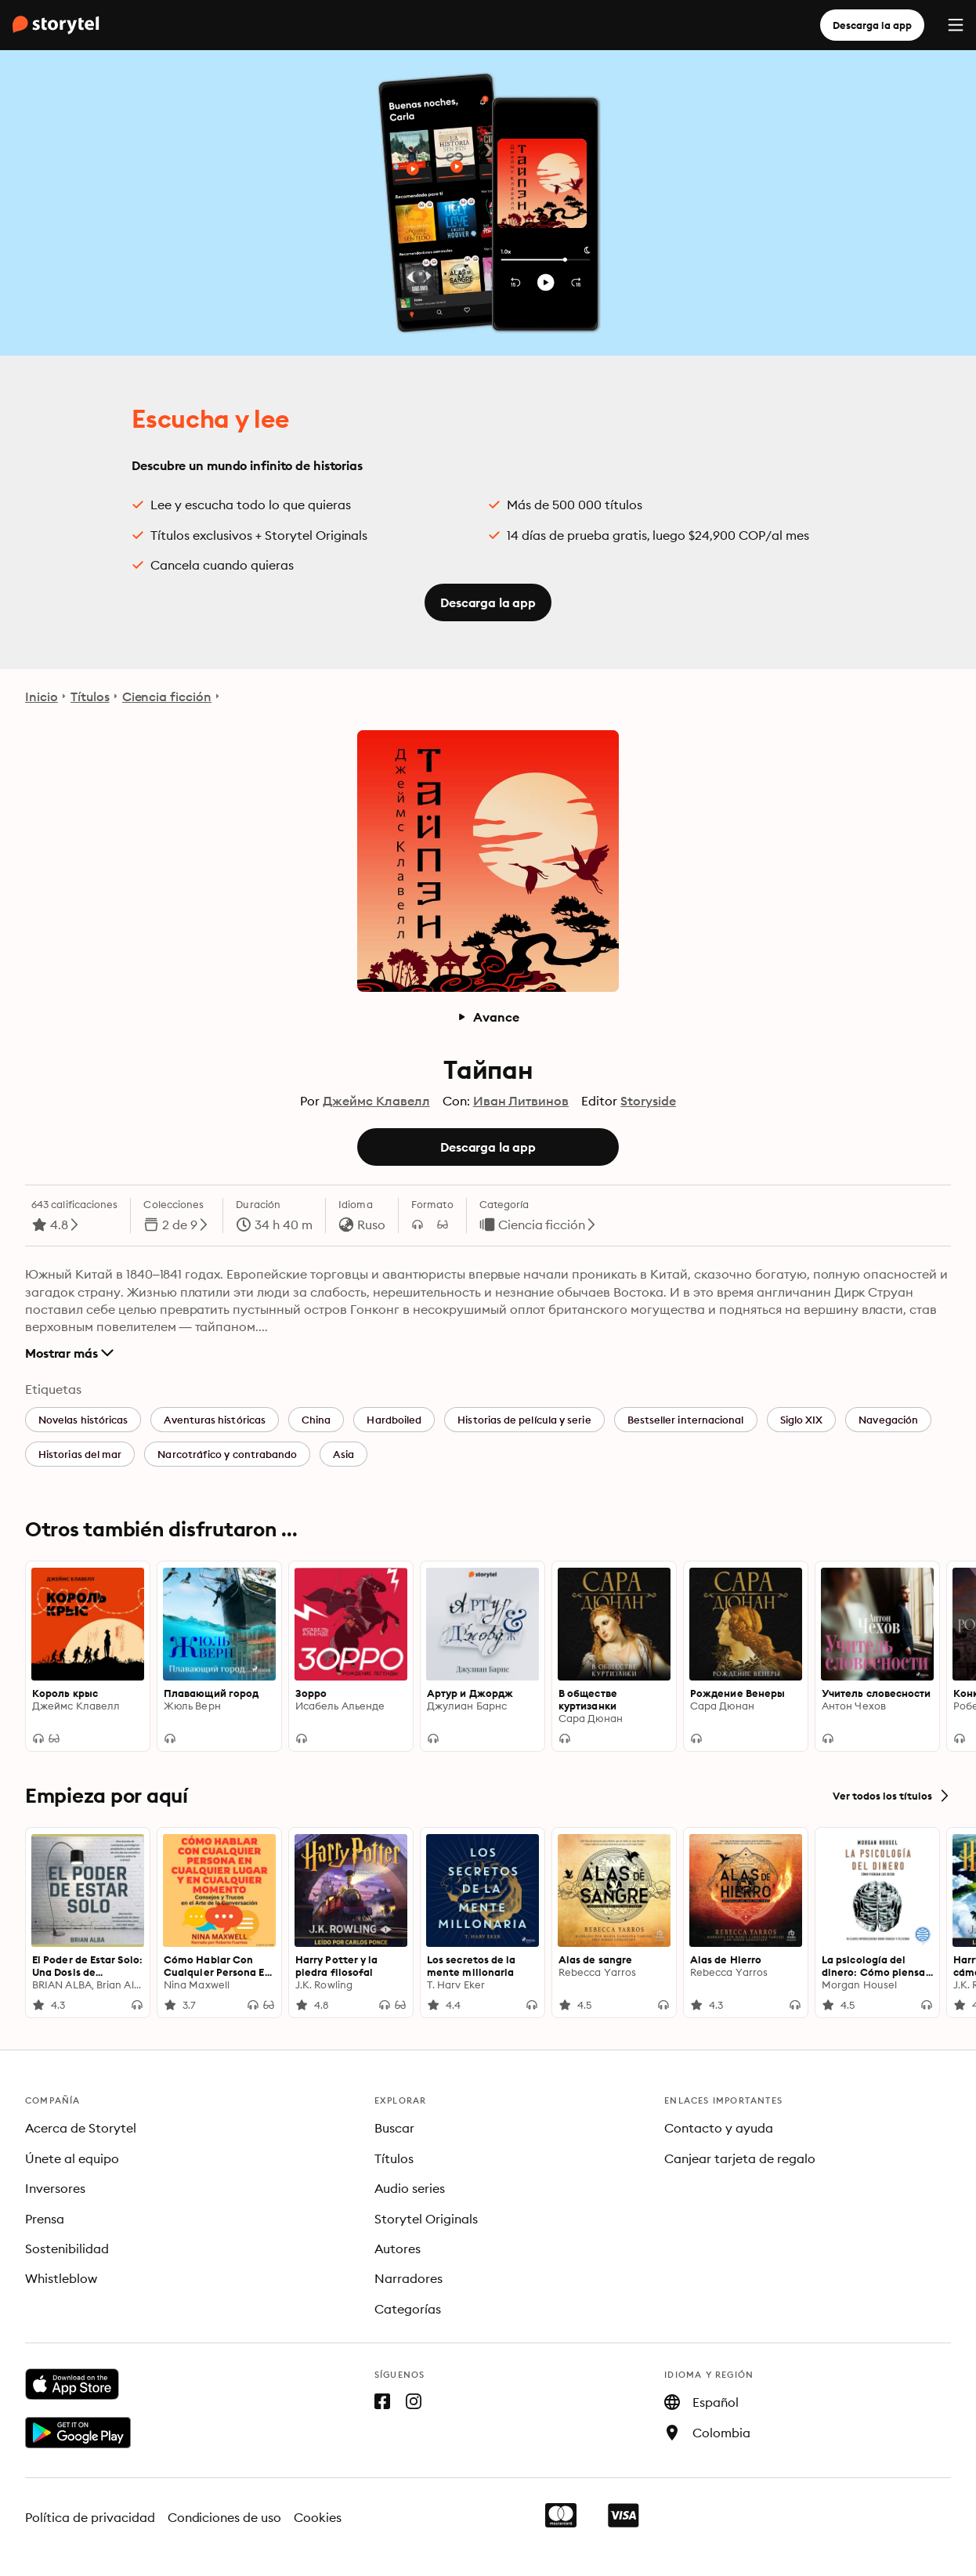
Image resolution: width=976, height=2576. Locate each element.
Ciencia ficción (167, 696)
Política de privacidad (90, 2517)
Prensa (44, 2219)
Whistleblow (61, 2278)
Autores (397, 2248)
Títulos (90, 696)
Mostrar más (69, 1353)
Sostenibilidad (67, 2248)
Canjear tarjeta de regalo (739, 2158)
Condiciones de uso (225, 2517)
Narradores (408, 2278)
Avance (488, 1017)
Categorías (407, 2309)
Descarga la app (872, 25)
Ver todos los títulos (892, 1795)
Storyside (648, 1101)
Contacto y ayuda (718, 2128)
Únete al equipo (72, 2158)
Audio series (409, 2188)
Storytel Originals (426, 2219)
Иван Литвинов (521, 1101)
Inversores (55, 2188)
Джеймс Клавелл (376, 1101)
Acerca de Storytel (80, 2128)
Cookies (318, 2517)
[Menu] (955, 25)
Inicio (41, 696)
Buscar (394, 2128)
